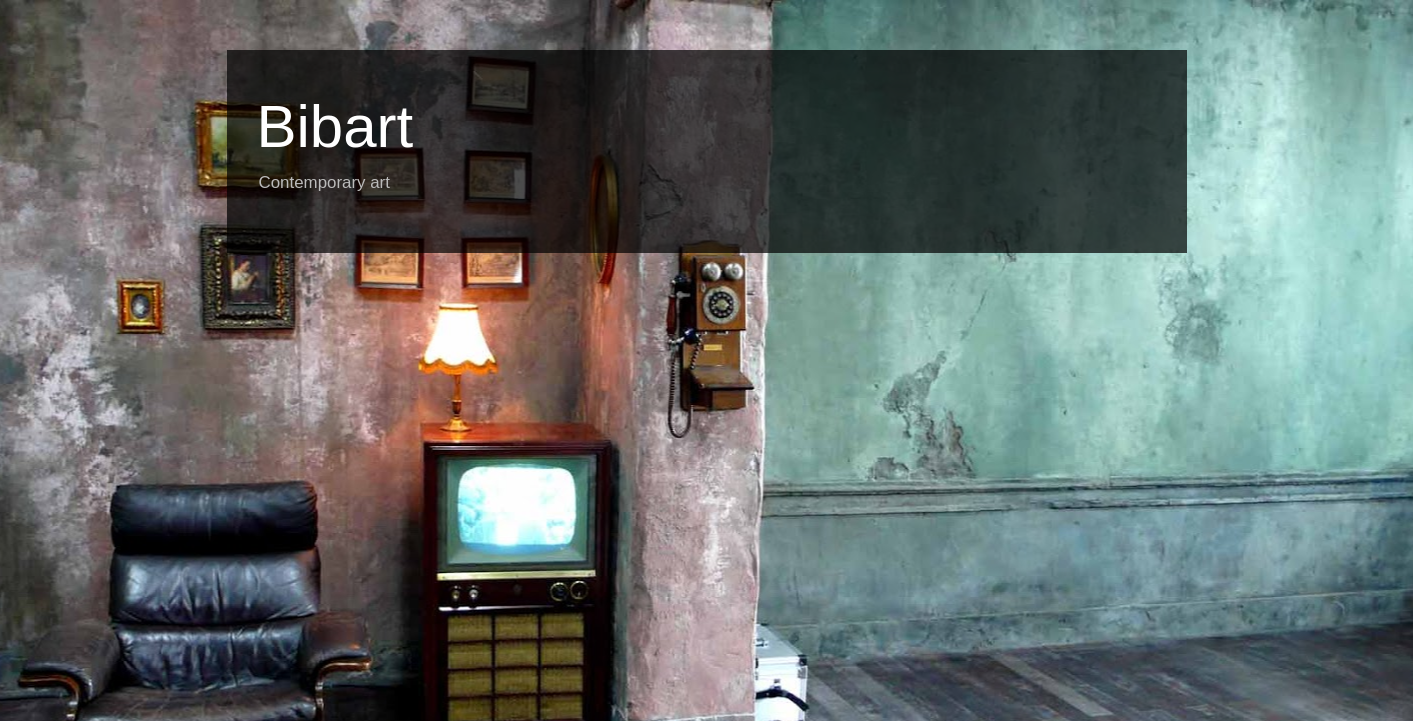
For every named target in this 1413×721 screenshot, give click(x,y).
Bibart (335, 126)
